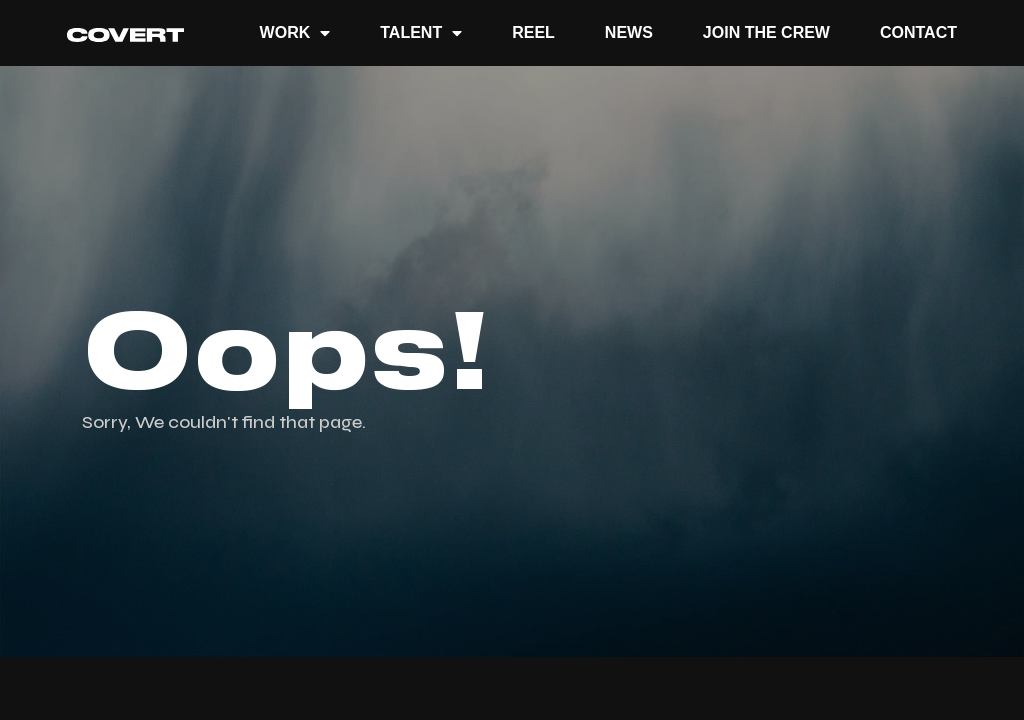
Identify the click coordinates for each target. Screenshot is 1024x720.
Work (295, 33)
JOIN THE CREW (766, 32)
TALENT (421, 33)
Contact (918, 32)
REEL (533, 32)
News (629, 32)
